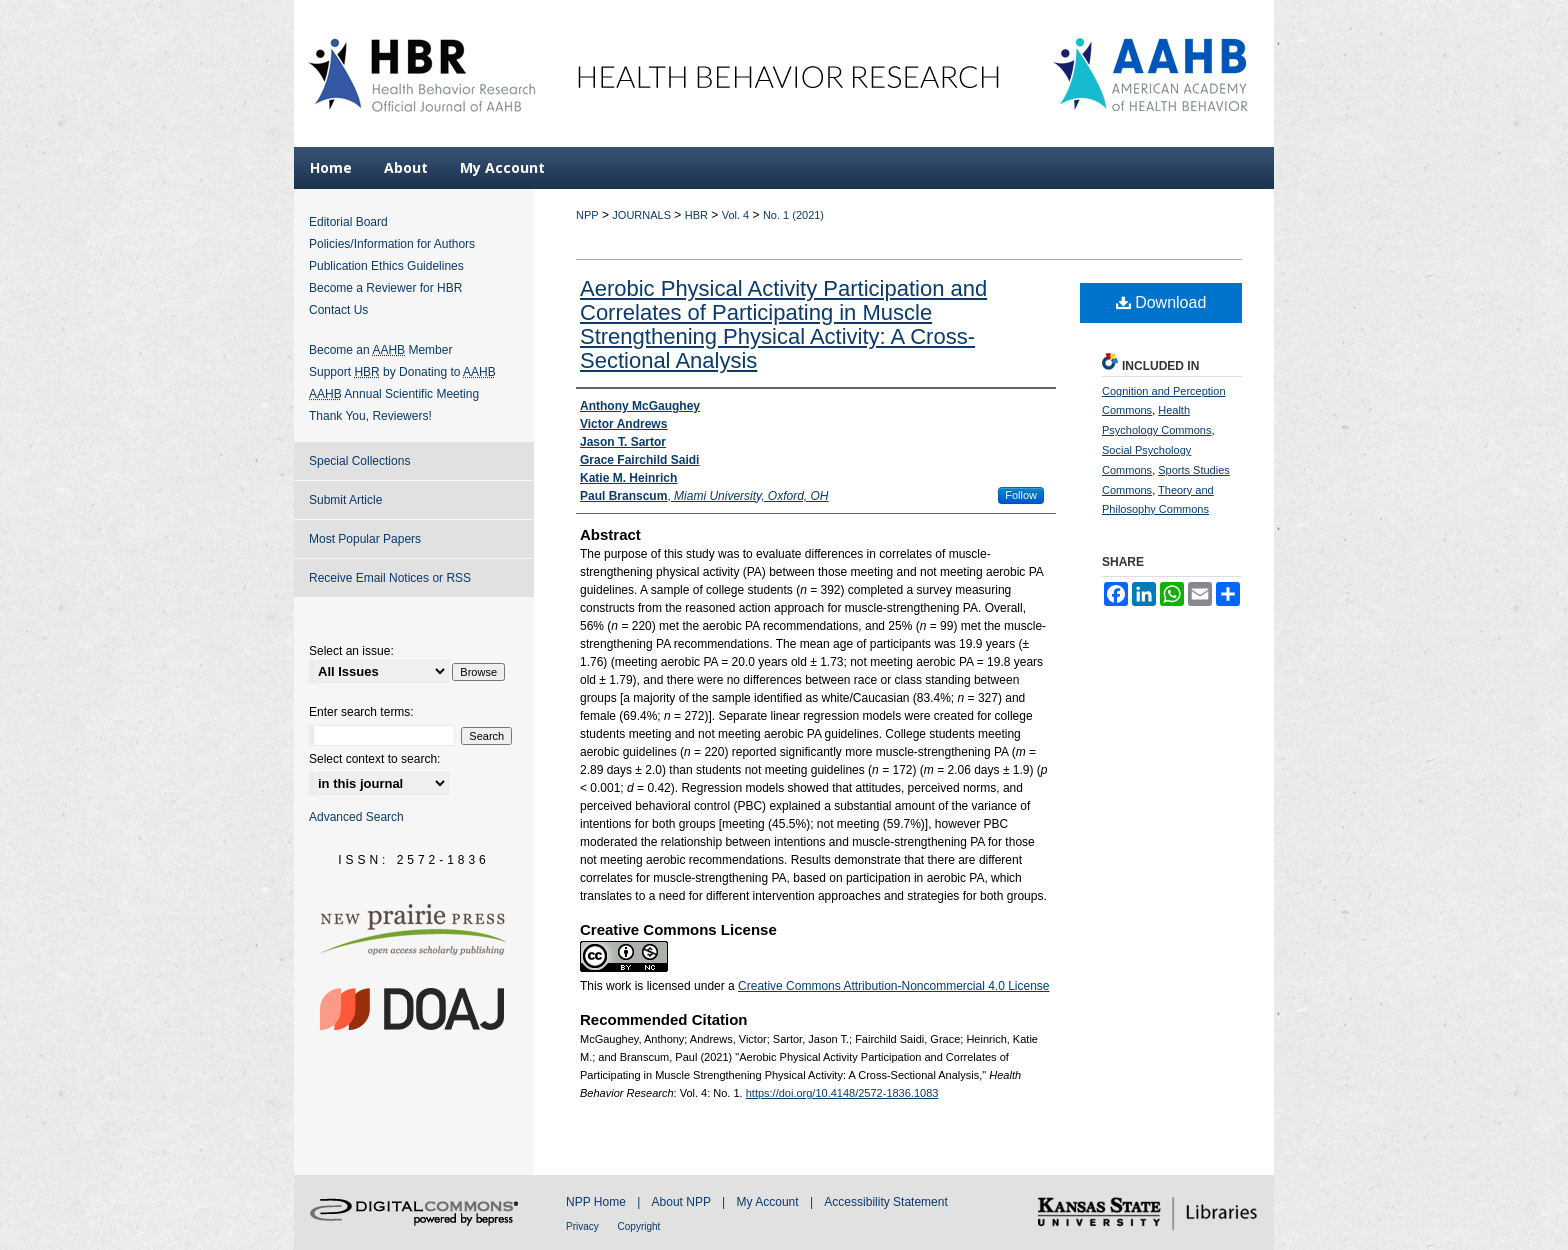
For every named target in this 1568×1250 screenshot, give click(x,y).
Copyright (639, 1226)
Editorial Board (348, 222)
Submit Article (345, 500)
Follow (1021, 495)
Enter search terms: (361, 712)
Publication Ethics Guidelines (386, 266)
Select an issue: (351, 651)
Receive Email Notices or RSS (390, 578)
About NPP (683, 1202)
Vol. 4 (736, 215)
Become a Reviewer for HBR (385, 288)
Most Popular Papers (365, 539)
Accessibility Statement (885, 1202)
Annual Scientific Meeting (394, 394)
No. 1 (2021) (793, 215)
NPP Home (597, 1202)
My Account (769, 1202)
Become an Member (380, 350)
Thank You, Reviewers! (370, 416)
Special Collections (359, 461)
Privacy (584, 1226)
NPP (587, 215)
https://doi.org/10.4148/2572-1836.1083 (842, 1093)
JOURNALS (641, 215)
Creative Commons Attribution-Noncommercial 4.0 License (893, 986)
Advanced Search (356, 817)
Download (1161, 302)
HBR (696, 215)
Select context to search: (374, 759)
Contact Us (338, 310)
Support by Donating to (402, 372)
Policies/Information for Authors (392, 244)
